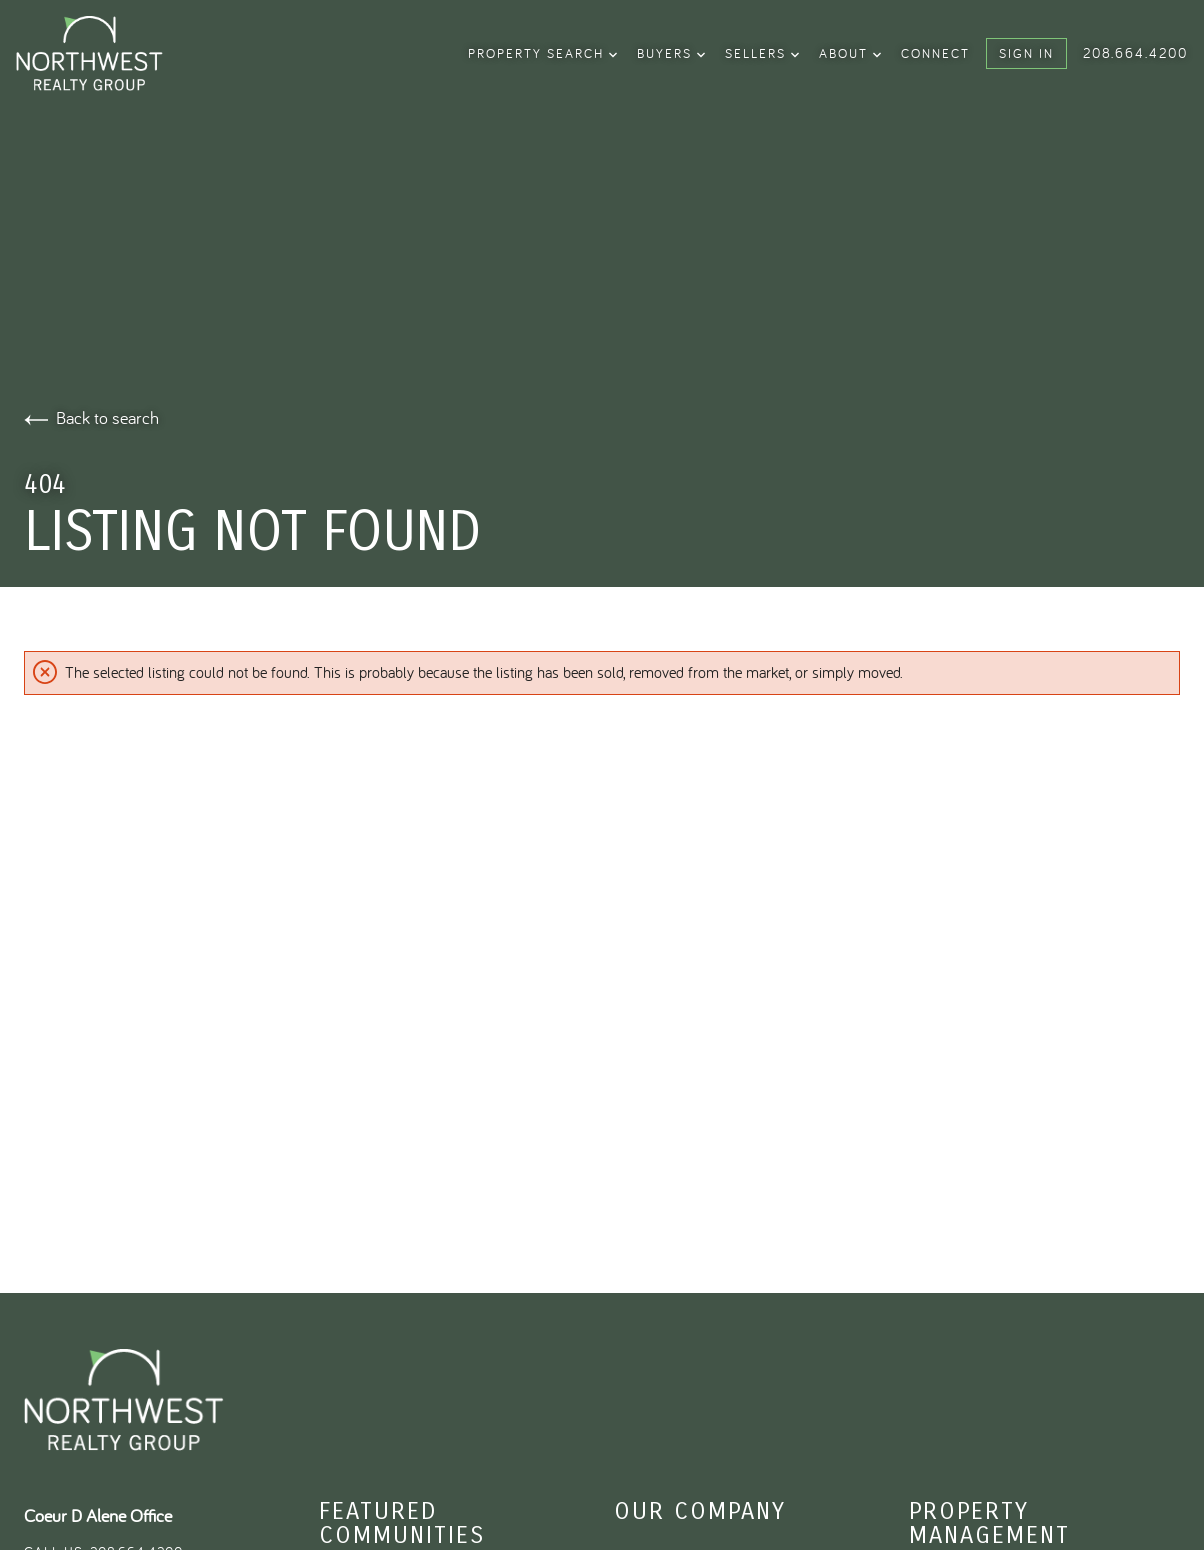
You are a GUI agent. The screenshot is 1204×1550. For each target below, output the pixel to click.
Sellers (762, 53)
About (850, 53)
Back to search (91, 417)
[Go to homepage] (118, 53)
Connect (935, 53)
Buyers (671, 53)
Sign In (1026, 53)
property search (542, 53)
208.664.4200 (1135, 53)
